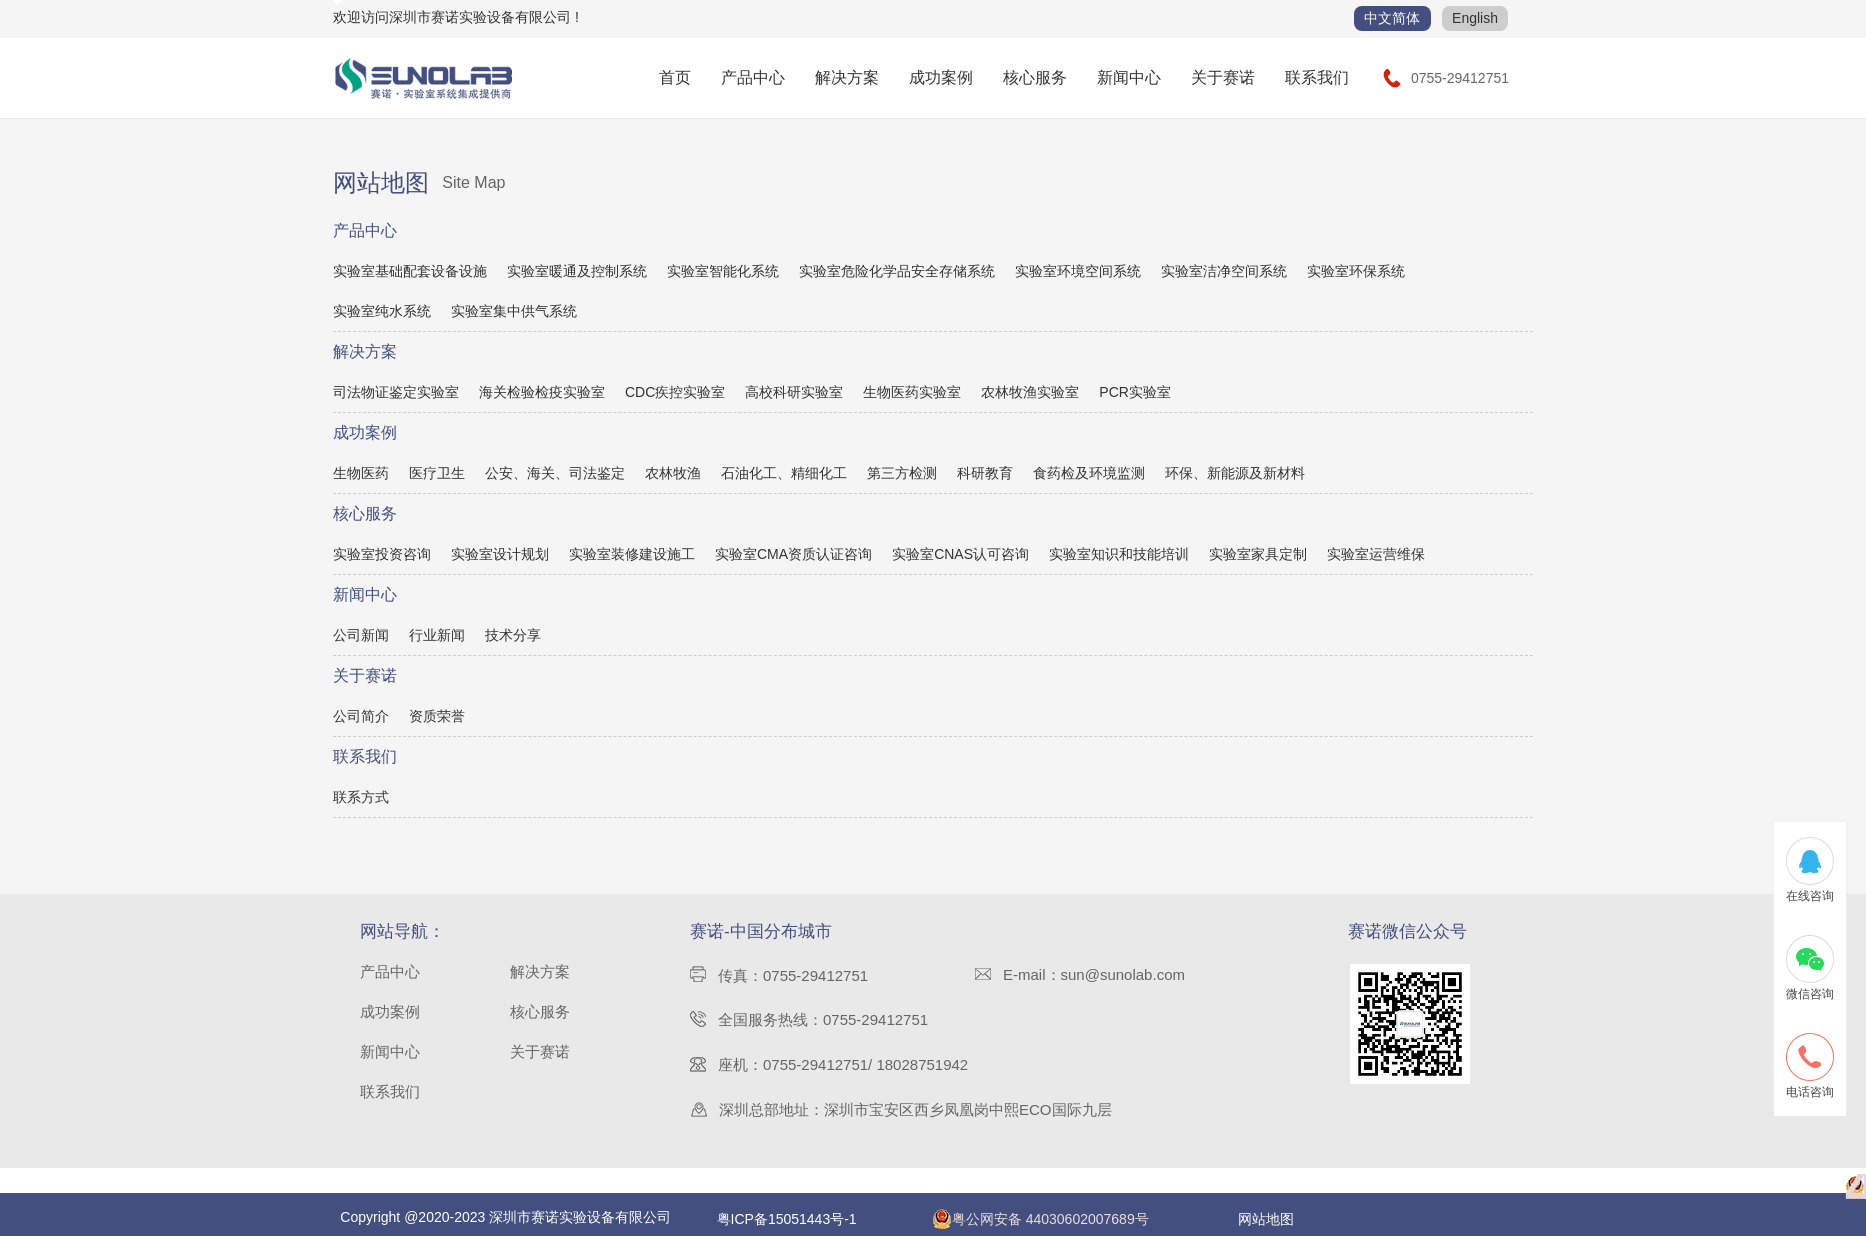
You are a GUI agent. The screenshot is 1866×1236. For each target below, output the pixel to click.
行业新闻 (437, 635)
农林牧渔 (673, 473)
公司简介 (361, 716)
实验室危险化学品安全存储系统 (897, 271)
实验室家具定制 (1258, 554)
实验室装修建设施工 (632, 554)
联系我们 (1317, 77)
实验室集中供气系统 (514, 311)
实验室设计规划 (500, 554)
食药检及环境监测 (1089, 473)
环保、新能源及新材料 (1235, 473)
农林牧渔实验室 (1030, 392)
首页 (675, 77)
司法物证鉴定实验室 (396, 392)
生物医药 (361, 473)
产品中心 (753, 77)
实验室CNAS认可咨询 (960, 554)
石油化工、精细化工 (784, 473)
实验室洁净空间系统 (1224, 271)
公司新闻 (361, 635)
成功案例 (941, 77)
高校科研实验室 (794, 392)
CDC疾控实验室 (675, 392)
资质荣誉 (437, 716)
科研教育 (985, 473)
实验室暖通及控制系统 (577, 271)
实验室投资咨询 (382, 554)
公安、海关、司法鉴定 (555, 473)
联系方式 (361, 797)
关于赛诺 (1223, 77)
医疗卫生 (437, 473)
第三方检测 (902, 473)
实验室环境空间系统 (1078, 271)
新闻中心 (1129, 77)
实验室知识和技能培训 (1119, 554)
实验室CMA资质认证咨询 (793, 554)
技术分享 (513, 635)
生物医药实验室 (912, 392)
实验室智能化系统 (723, 271)
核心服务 (1035, 77)
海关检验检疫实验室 (542, 392)
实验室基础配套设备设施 (410, 271)
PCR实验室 (1135, 392)
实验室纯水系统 (382, 311)
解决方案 (847, 77)
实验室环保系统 (1356, 271)
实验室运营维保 (1376, 554)
